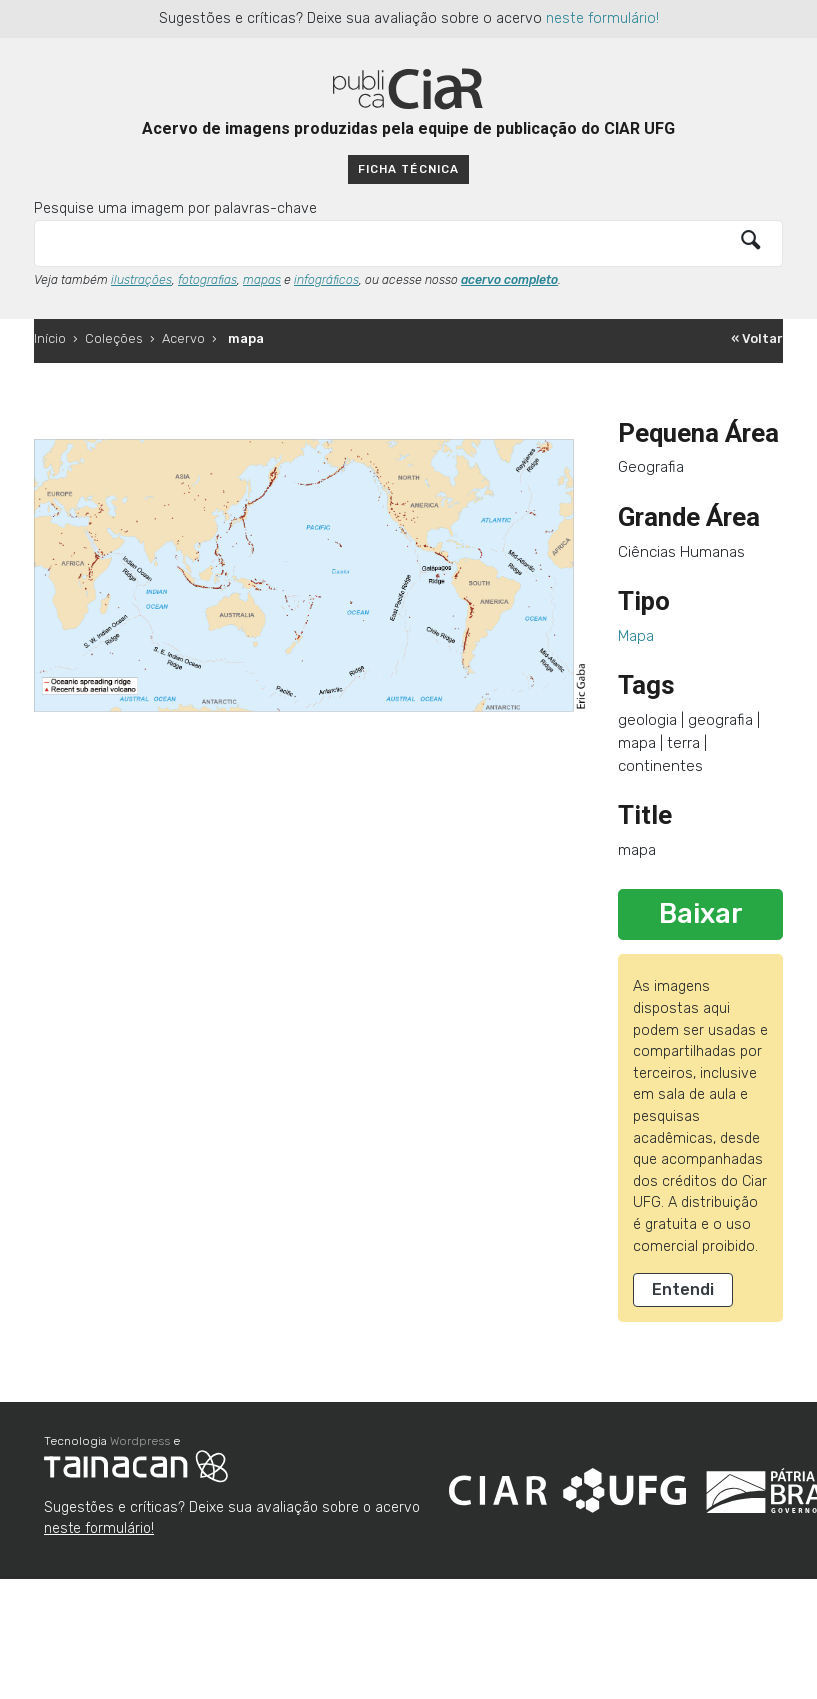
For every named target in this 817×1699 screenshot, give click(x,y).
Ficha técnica (408, 169)
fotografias (207, 280)
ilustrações (141, 280)
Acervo (183, 338)
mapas (262, 280)
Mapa (636, 636)
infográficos (326, 280)
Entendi (683, 1289)
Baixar (701, 914)
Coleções (114, 338)
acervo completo (509, 280)
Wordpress (140, 1441)
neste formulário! (602, 18)
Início (50, 338)
